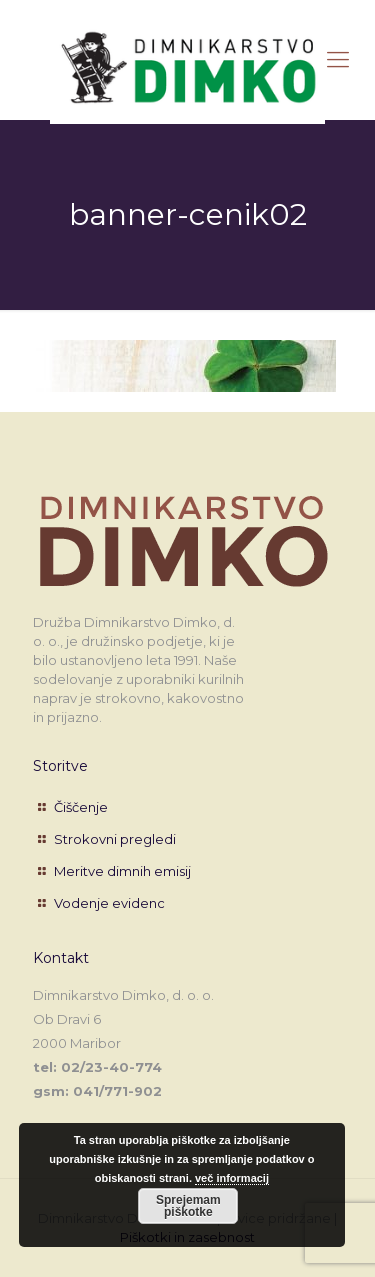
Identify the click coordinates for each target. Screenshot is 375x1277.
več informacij (232, 1178)
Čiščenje (81, 807)
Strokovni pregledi (115, 839)
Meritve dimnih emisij (122, 871)
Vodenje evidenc (109, 903)
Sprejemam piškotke (188, 1206)
